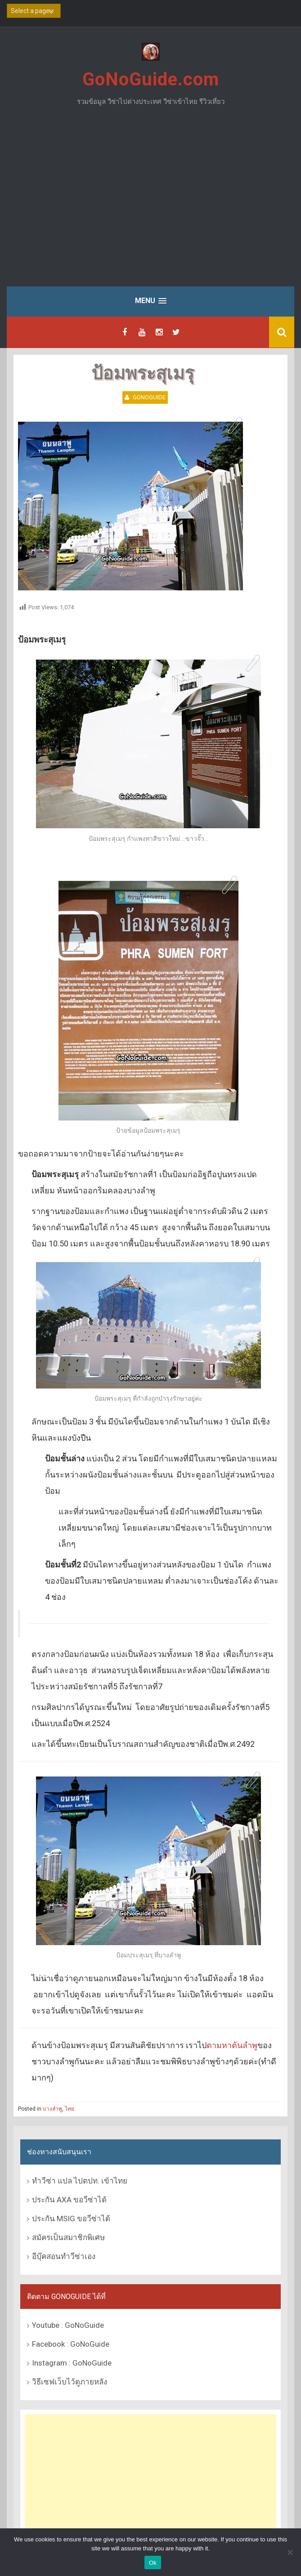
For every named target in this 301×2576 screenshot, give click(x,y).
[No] (289, 2552)
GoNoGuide (149, 397)
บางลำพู (52, 2109)
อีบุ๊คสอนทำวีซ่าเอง (63, 2256)
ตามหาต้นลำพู (232, 2045)
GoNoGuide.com (150, 79)
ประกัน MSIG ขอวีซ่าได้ (71, 2218)
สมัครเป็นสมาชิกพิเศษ (68, 2237)
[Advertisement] (150, 203)
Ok (153, 2562)
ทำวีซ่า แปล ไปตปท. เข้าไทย (79, 2180)
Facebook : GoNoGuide (70, 2343)
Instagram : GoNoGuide (72, 2362)
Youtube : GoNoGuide (68, 2325)
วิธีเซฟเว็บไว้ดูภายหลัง (69, 2381)
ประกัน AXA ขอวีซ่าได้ (69, 2199)
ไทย (69, 2109)
